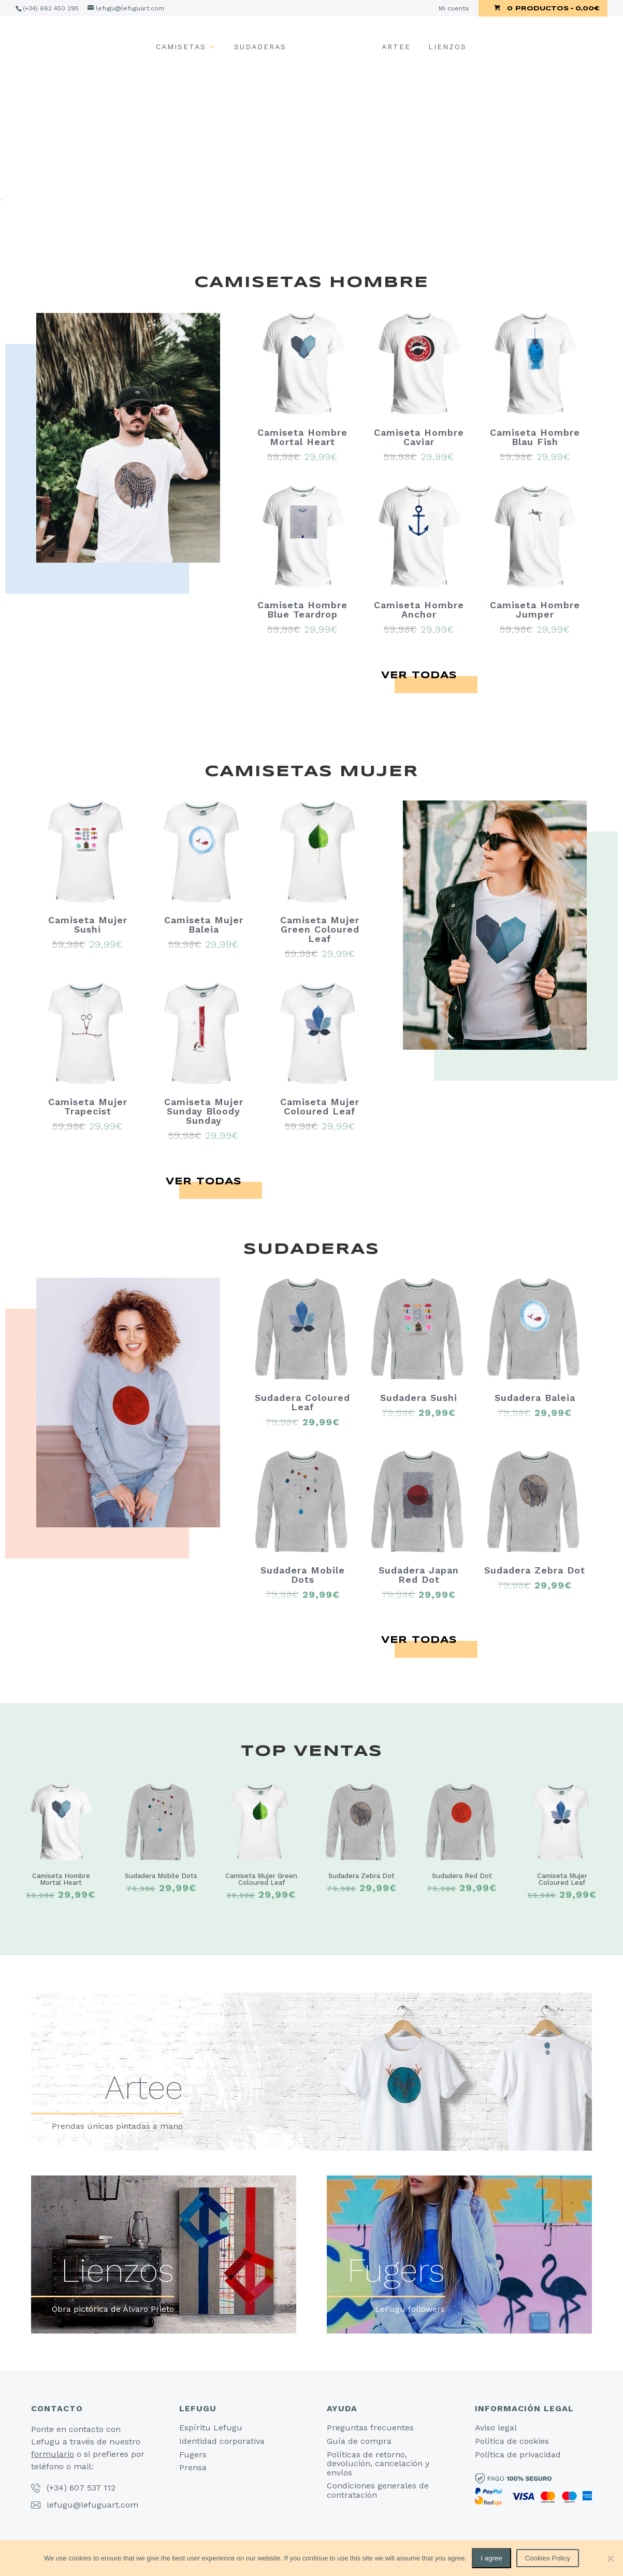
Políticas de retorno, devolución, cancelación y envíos (378, 2464)
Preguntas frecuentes (370, 2427)
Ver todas (419, 675)
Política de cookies (512, 2441)
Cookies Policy (547, 2558)
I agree (491, 2558)
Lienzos (447, 46)
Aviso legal (496, 2427)
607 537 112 (92, 2488)
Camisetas (181, 46)
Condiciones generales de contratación (378, 2490)
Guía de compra (359, 2441)
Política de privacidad (518, 2454)
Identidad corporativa (222, 2441)
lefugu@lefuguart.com (92, 2505)
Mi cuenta (454, 8)
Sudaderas (260, 46)
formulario (52, 2454)
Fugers (193, 2454)
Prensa (193, 2467)
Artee (396, 46)
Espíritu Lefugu (210, 2427)
